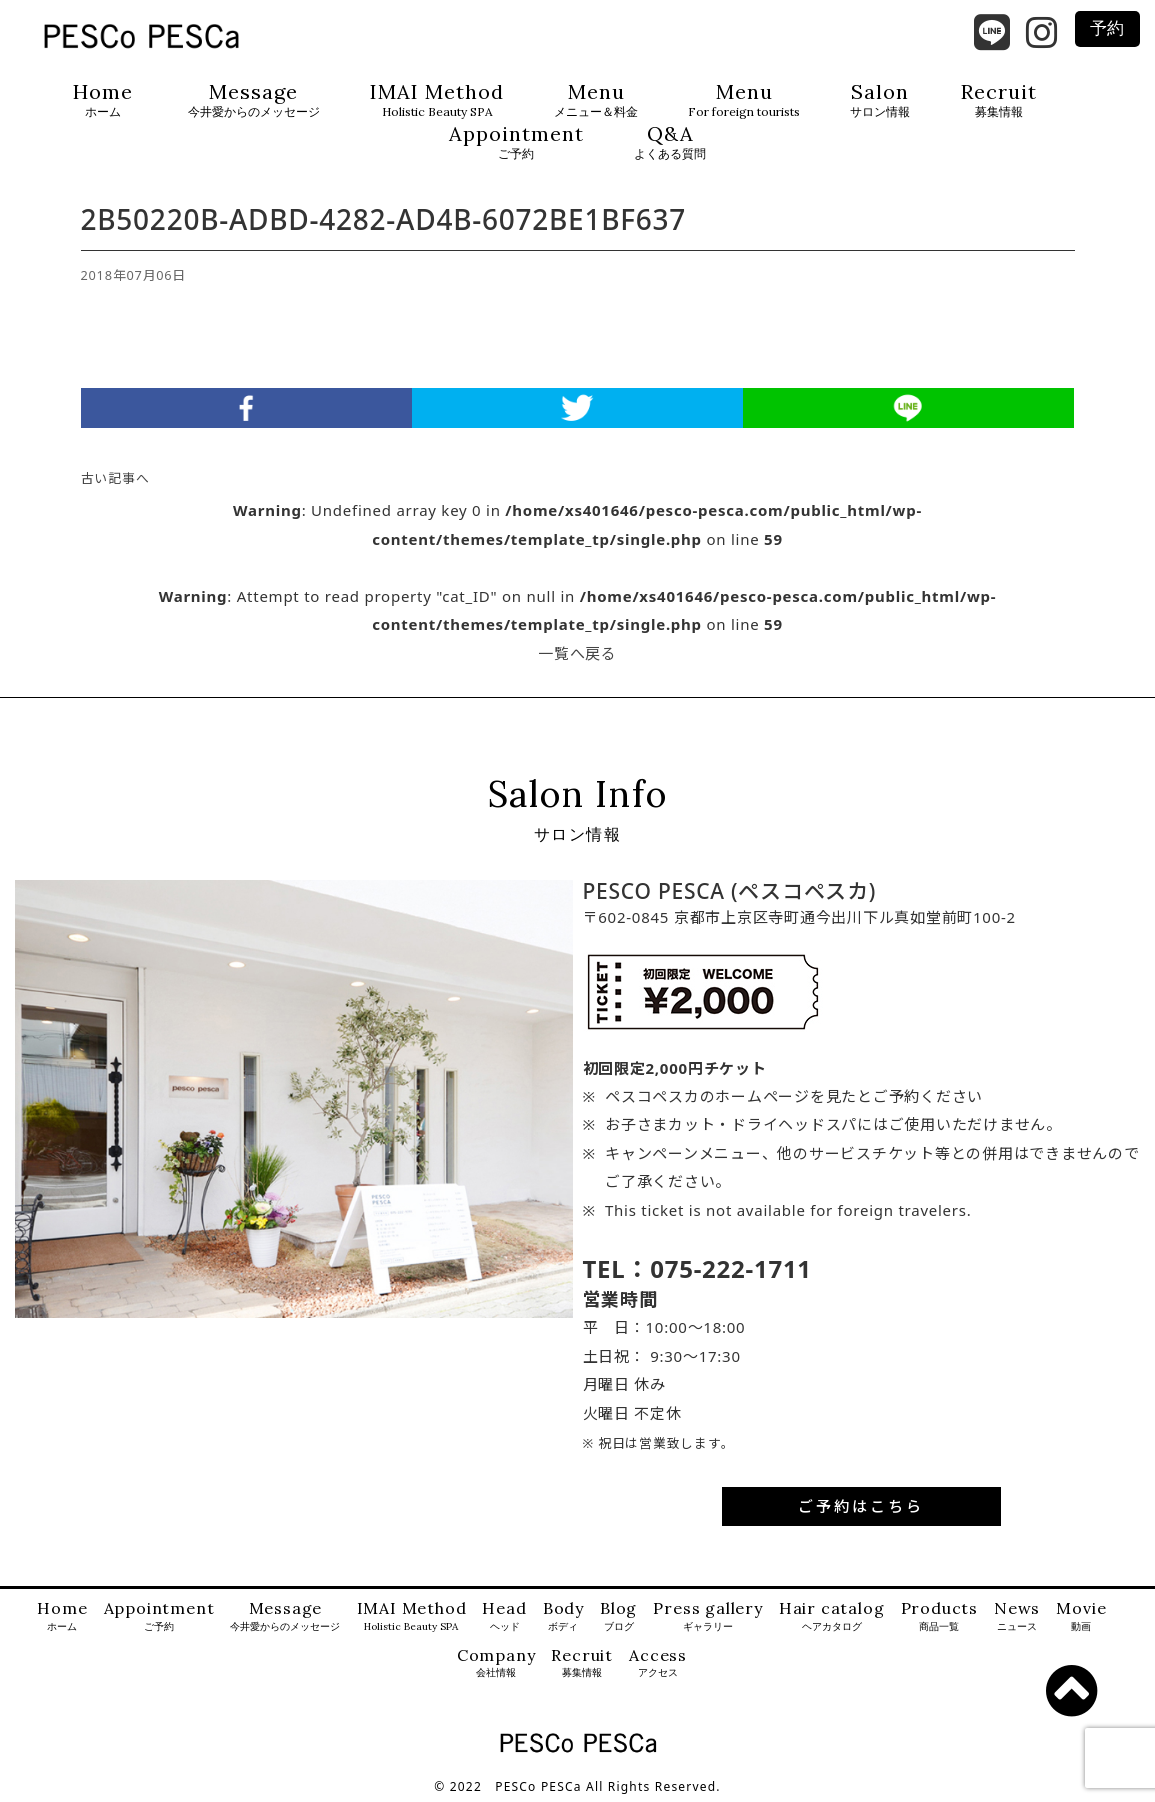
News (1017, 1616)
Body (563, 1616)
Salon (880, 100)
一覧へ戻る (577, 653)
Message (254, 100)
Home (103, 100)
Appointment (516, 142)
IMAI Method (437, 100)
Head (504, 1616)
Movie (1081, 1616)
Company (496, 1663)
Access (658, 1663)
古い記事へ (115, 478)
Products (939, 1616)
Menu (596, 100)
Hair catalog (832, 1616)
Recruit (999, 100)
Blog (618, 1616)
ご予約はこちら (861, 1506)
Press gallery (707, 1616)
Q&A (670, 142)
